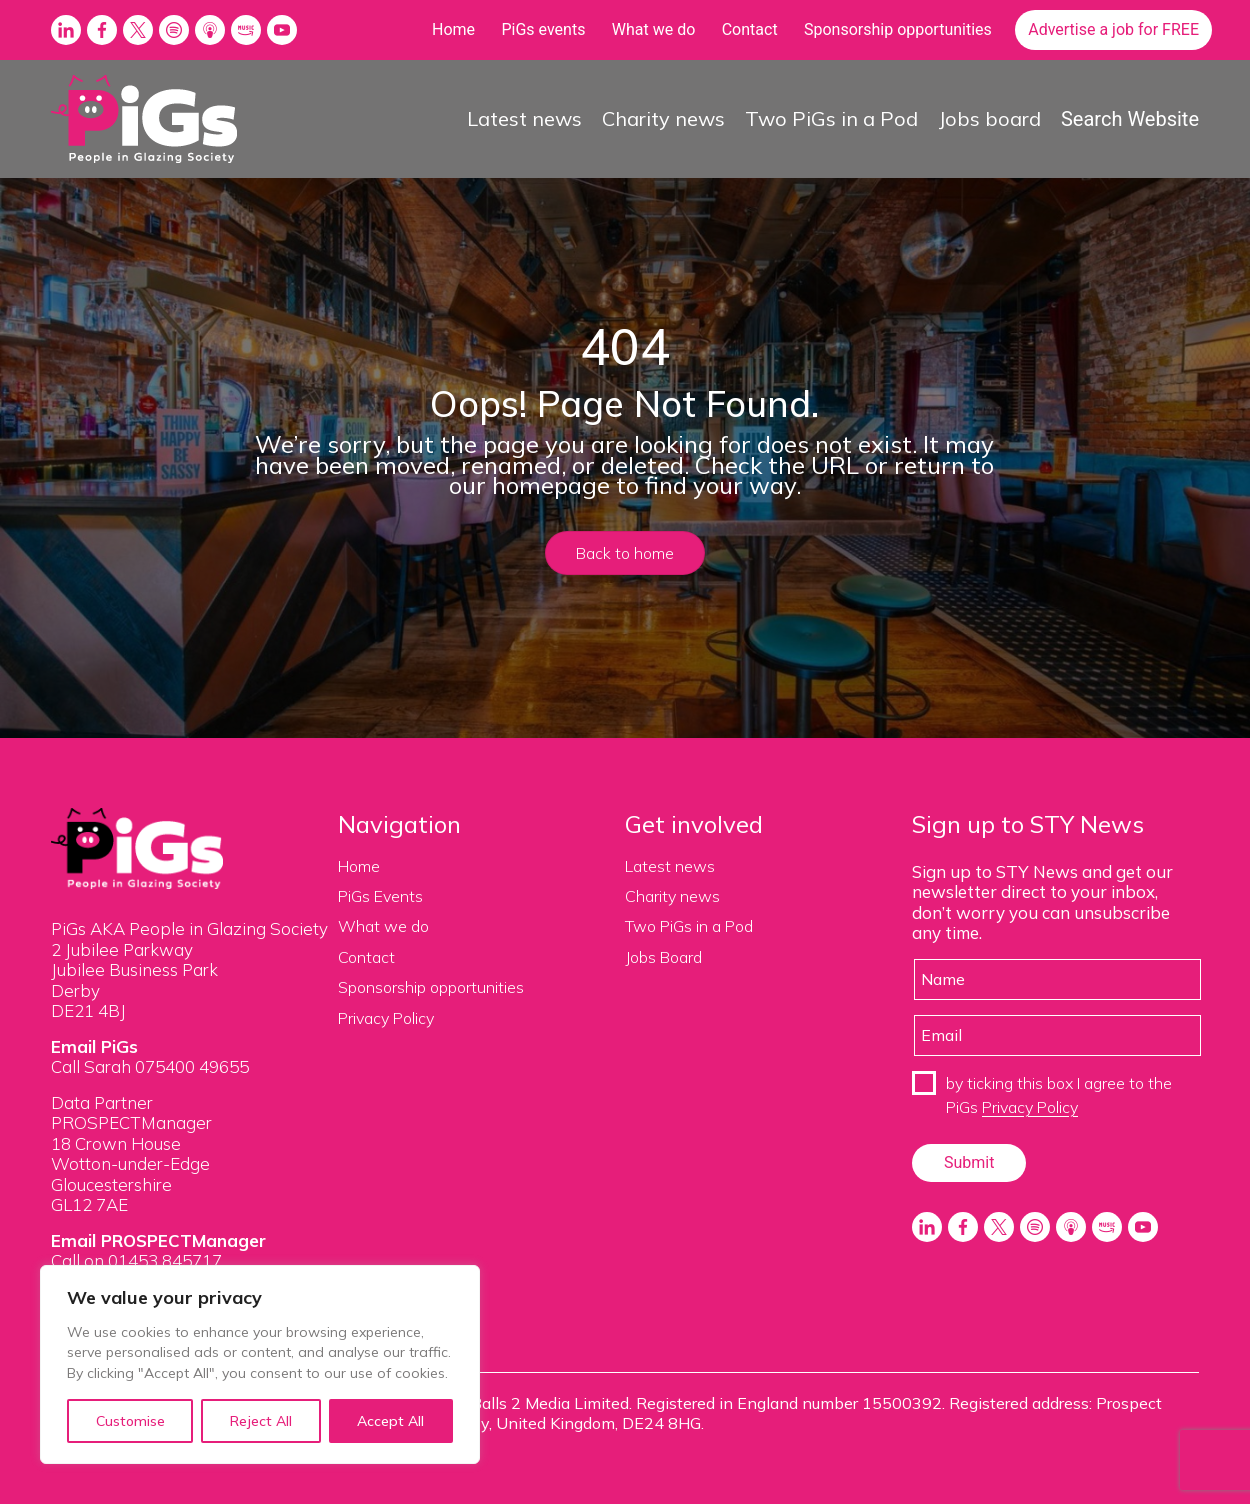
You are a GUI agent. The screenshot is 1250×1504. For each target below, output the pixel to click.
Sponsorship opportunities (898, 29)
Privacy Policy (386, 1018)
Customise (130, 1421)
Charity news (663, 118)
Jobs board (989, 118)
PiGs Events (380, 896)
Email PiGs (94, 1046)
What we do (654, 29)
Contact (750, 29)
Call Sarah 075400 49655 (150, 1066)
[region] (260, 1364)
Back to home (625, 553)
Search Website (1130, 119)
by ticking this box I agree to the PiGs (1059, 1095)
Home (453, 29)
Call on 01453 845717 (136, 1260)
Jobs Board (663, 957)
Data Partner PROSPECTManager (131, 1112)
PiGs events (543, 29)
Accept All (390, 1421)
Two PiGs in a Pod (831, 118)
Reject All (261, 1421)
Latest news (524, 118)
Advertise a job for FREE (1113, 29)
